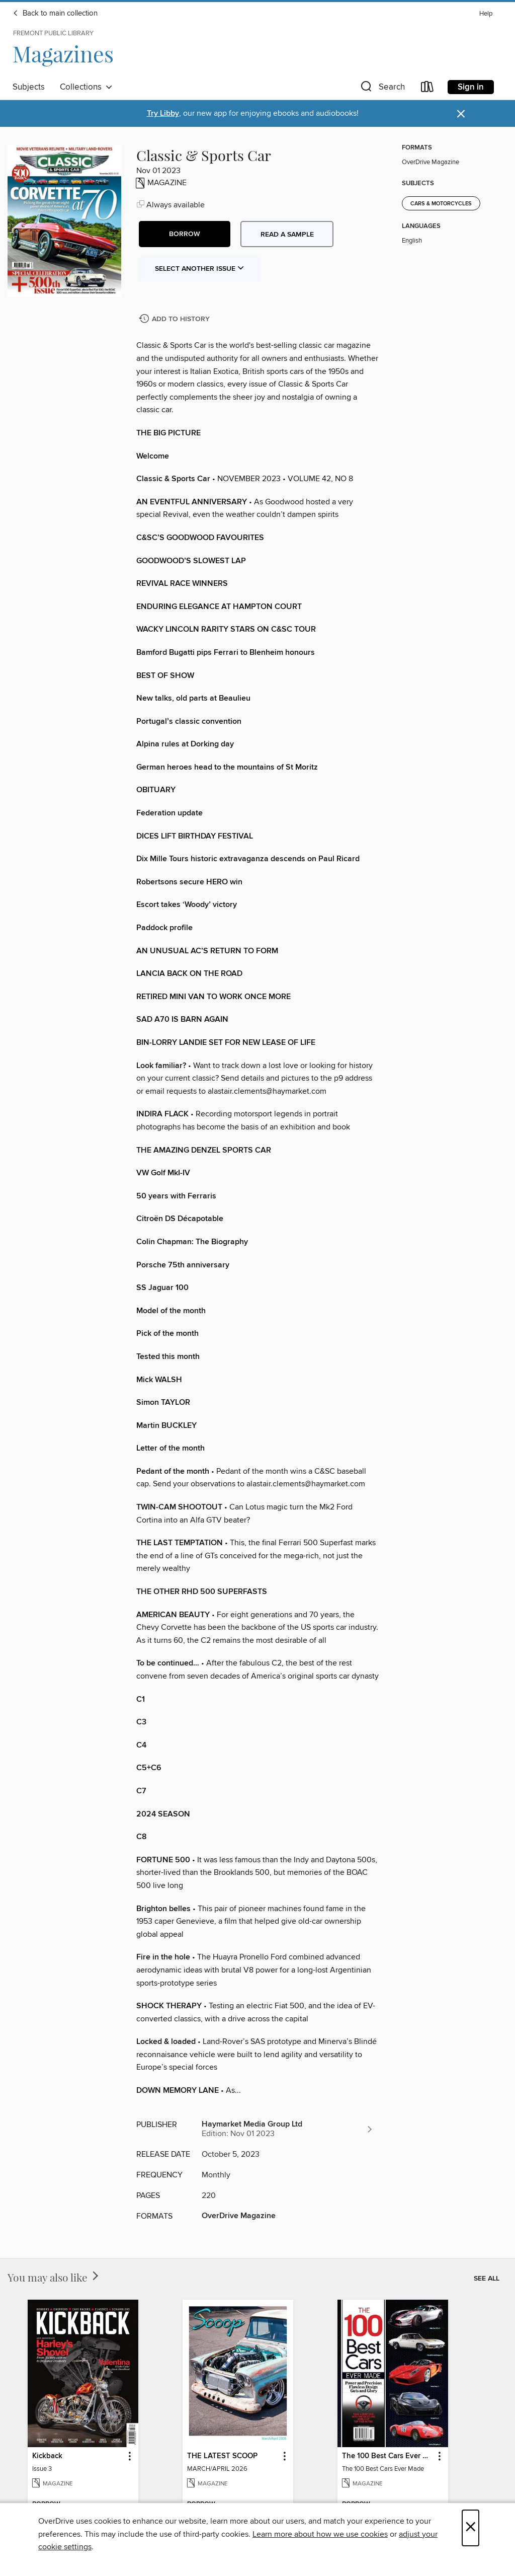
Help (485, 14)
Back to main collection (55, 13)
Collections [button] (86, 87)
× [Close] (470, 2528)
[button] (381, 89)
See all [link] (486, 2278)
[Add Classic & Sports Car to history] (175, 319)
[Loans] (427, 89)
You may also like (54, 2277)
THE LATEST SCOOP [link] (222, 2456)
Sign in (471, 87)
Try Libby (163, 113)
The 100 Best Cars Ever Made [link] (388, 2456)
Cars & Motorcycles (441, 203)
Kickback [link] (47, 2456)
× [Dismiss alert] (461, 114)
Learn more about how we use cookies (320, 2534)
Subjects (29, 87)
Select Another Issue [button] (199, 268)
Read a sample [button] (287, 234)
